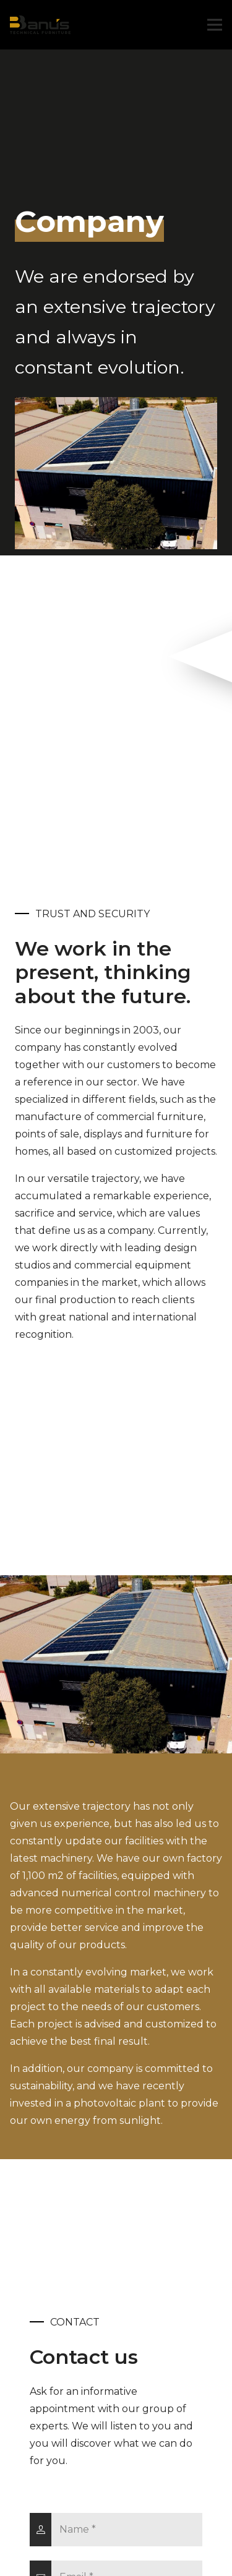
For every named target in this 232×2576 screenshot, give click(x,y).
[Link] (40, 24)
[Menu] (214, 24)
